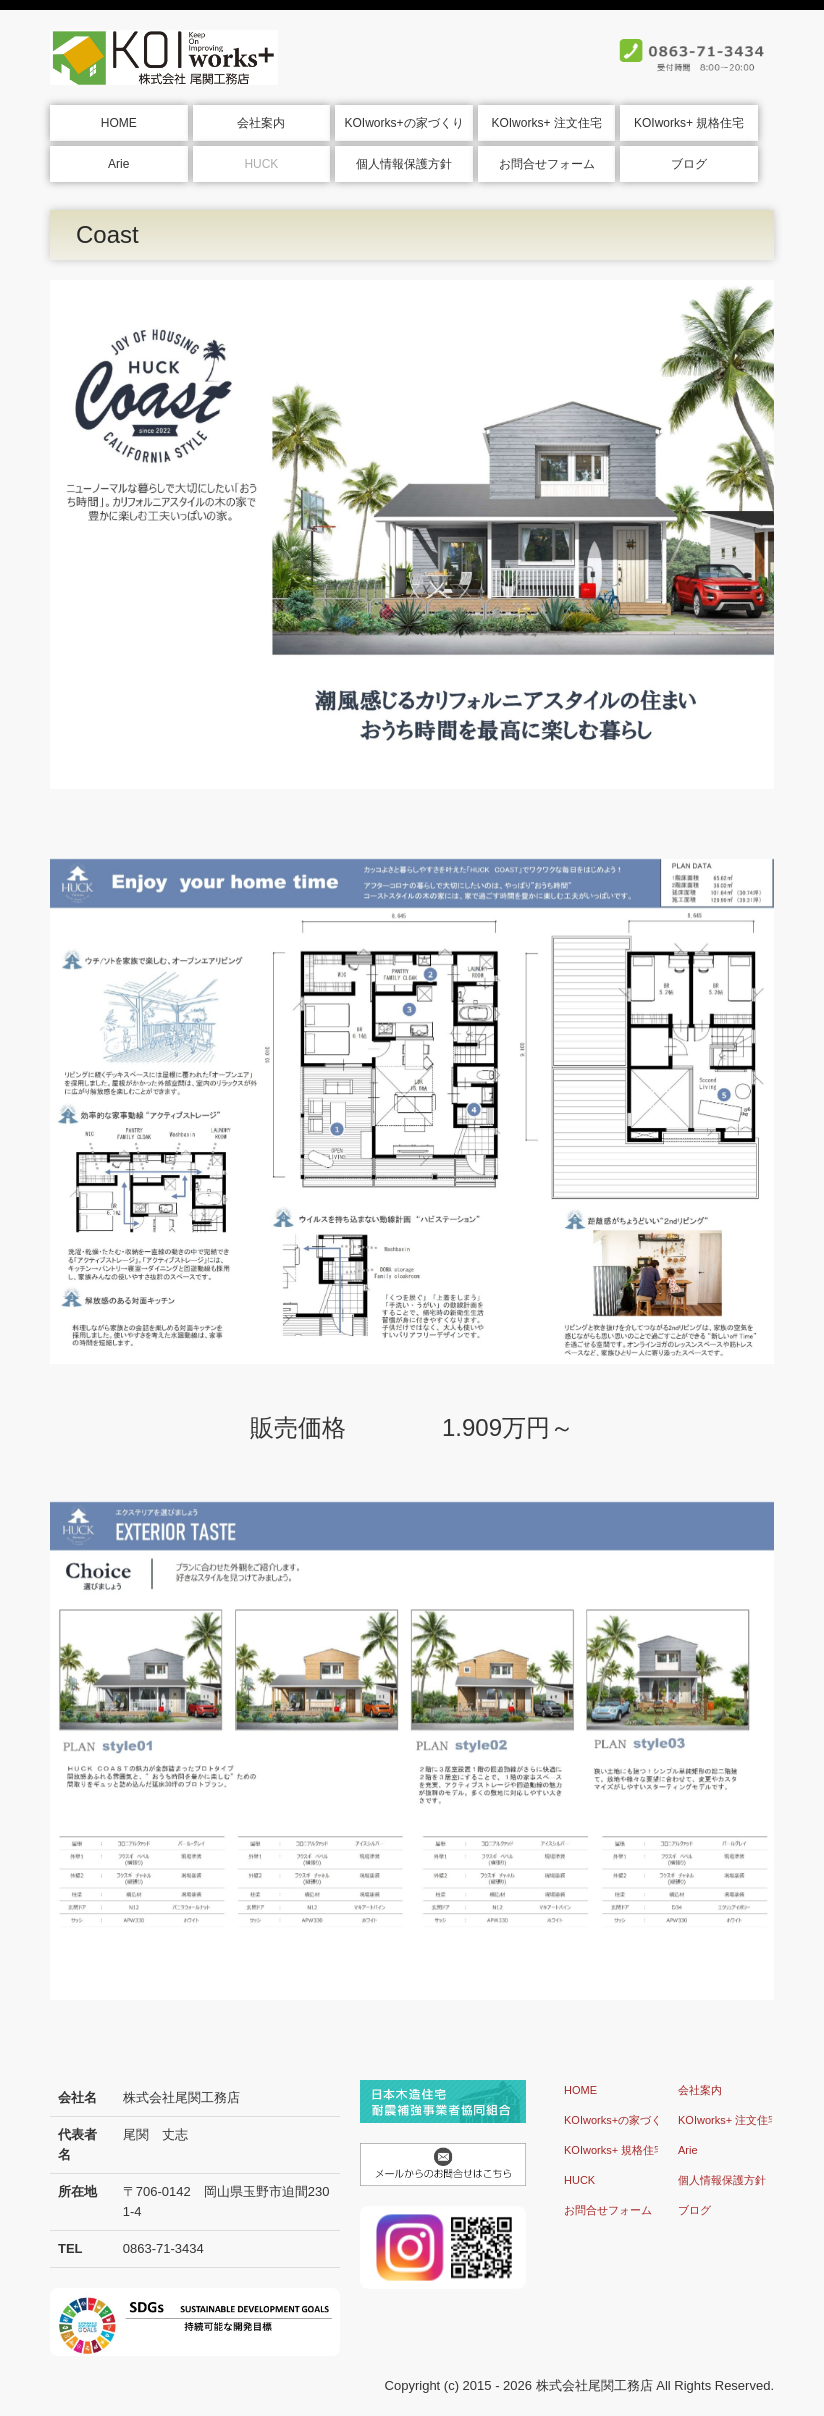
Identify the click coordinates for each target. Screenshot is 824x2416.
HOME (119, 123)
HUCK (261, 164)
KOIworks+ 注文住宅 (546, 123)
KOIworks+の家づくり (403, 123)
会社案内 (261, 123)
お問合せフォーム (547, 164)
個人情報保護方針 (404, 164)
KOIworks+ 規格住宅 (689, 123)
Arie (118, 164)
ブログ (689, 164)
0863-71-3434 (163, 2248)
